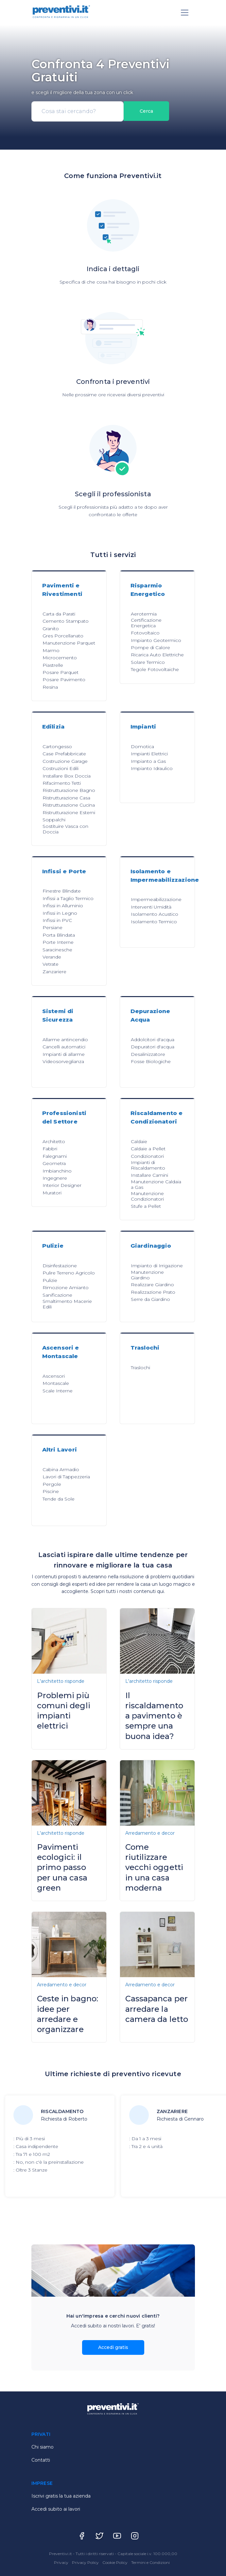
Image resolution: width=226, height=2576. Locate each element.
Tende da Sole (59, 1499)
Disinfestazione (60, 1266)
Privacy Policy (86, 2562)
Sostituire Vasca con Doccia (65, 829)
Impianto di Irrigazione (157, 1266)
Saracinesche (57, 950)
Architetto (54, 1141)
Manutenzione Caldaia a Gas (156, 1184)
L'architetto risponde (60, 1681)
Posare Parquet (60, 672)
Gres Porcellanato (63, 636)
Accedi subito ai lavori (55, 2509)
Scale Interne (58, 1391)
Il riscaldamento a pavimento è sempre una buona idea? (154, 1716)
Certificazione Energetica (146, 623)
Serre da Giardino (150, 1299)
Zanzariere (54, 972)
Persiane (52, 927)
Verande (52, 957)
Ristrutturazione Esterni (69, 812)
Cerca (146, 111)
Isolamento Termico (154, 922)
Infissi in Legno (60, 913)
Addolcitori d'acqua (152, 1039)
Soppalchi (54, 820)
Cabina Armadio (61, 1469)
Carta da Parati (59, 614)
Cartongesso (57, 746)
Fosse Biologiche (151, 1061)
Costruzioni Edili (60, 768)
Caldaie (139, 1141)
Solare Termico (148, 662)
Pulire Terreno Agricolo (69, 1273)
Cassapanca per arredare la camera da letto (156, 2009)
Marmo (51, 650)
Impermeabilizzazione (156, 899)
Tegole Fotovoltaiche (155, 669)
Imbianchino (57, 1171)
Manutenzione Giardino (147, 1275)
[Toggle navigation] (185, 12)
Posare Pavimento (64, 679)
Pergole (52, 1484)
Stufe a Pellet (146, 1206)
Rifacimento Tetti (62, 783)
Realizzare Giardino (152, 1285)
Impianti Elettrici (149, 754)
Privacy (61, 2562)
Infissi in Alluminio (63, 906)
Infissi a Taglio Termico (68, 898)
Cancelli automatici (64, 1047)
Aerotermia (144, 614)
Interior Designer (62, 1185)
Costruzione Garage (65, 761)
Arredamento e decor (150, 1833)
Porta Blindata (59, 935)
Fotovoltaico (145, 633)
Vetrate (51, 964)
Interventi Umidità (151, 907)
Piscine (51, 1491)
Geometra (54, 1163)
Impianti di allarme (64, 1054)
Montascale (56, 1383)
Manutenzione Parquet (69, 643)
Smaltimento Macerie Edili (67, 1304)
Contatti (40, 2460)
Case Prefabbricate (64, 754)
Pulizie (50, 1280)
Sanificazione (57, 1295)
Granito (51, 629)
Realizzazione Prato (153, 1292)
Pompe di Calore (150, 647)
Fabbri (50, 1149)
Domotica (142, 746)
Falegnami (55, 1156)
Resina (50, 687)
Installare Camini (149, 1175)
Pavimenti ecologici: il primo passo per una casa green (62, 1867)
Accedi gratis (113, 2347)
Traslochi (140, 1367)
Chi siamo (42, 2447)
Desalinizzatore (148, 1054)
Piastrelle (53, 665)
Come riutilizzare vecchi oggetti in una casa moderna (154, 1867)
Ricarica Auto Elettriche (157, 655)
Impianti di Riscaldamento (148, 1165)
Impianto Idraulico (152, 768)
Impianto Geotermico (156, 640)
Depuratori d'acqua (152, 1047)
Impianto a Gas (148, 761)
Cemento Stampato (66, 621)
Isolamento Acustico (154, 914)
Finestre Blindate (62, 891)
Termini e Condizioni (150, 2562)
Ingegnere (55, 1178)
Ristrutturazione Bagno (69, 790)
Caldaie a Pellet (148, 1149)
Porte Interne (58, 942)
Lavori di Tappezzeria (66, 1477)
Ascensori (54, 1376)
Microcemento (60, 658)
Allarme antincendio (65, 1039)
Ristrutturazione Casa (66, 798)
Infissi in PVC (57, 920)
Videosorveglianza (63, 1061)
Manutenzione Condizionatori (147, 1196)
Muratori (52, 1193)
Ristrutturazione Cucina (69, 805)
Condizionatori (147, 1156)
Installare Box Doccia (67, 776)
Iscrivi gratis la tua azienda (61, 2496)
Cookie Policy (115, 2562)
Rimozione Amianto (66, 1287)
